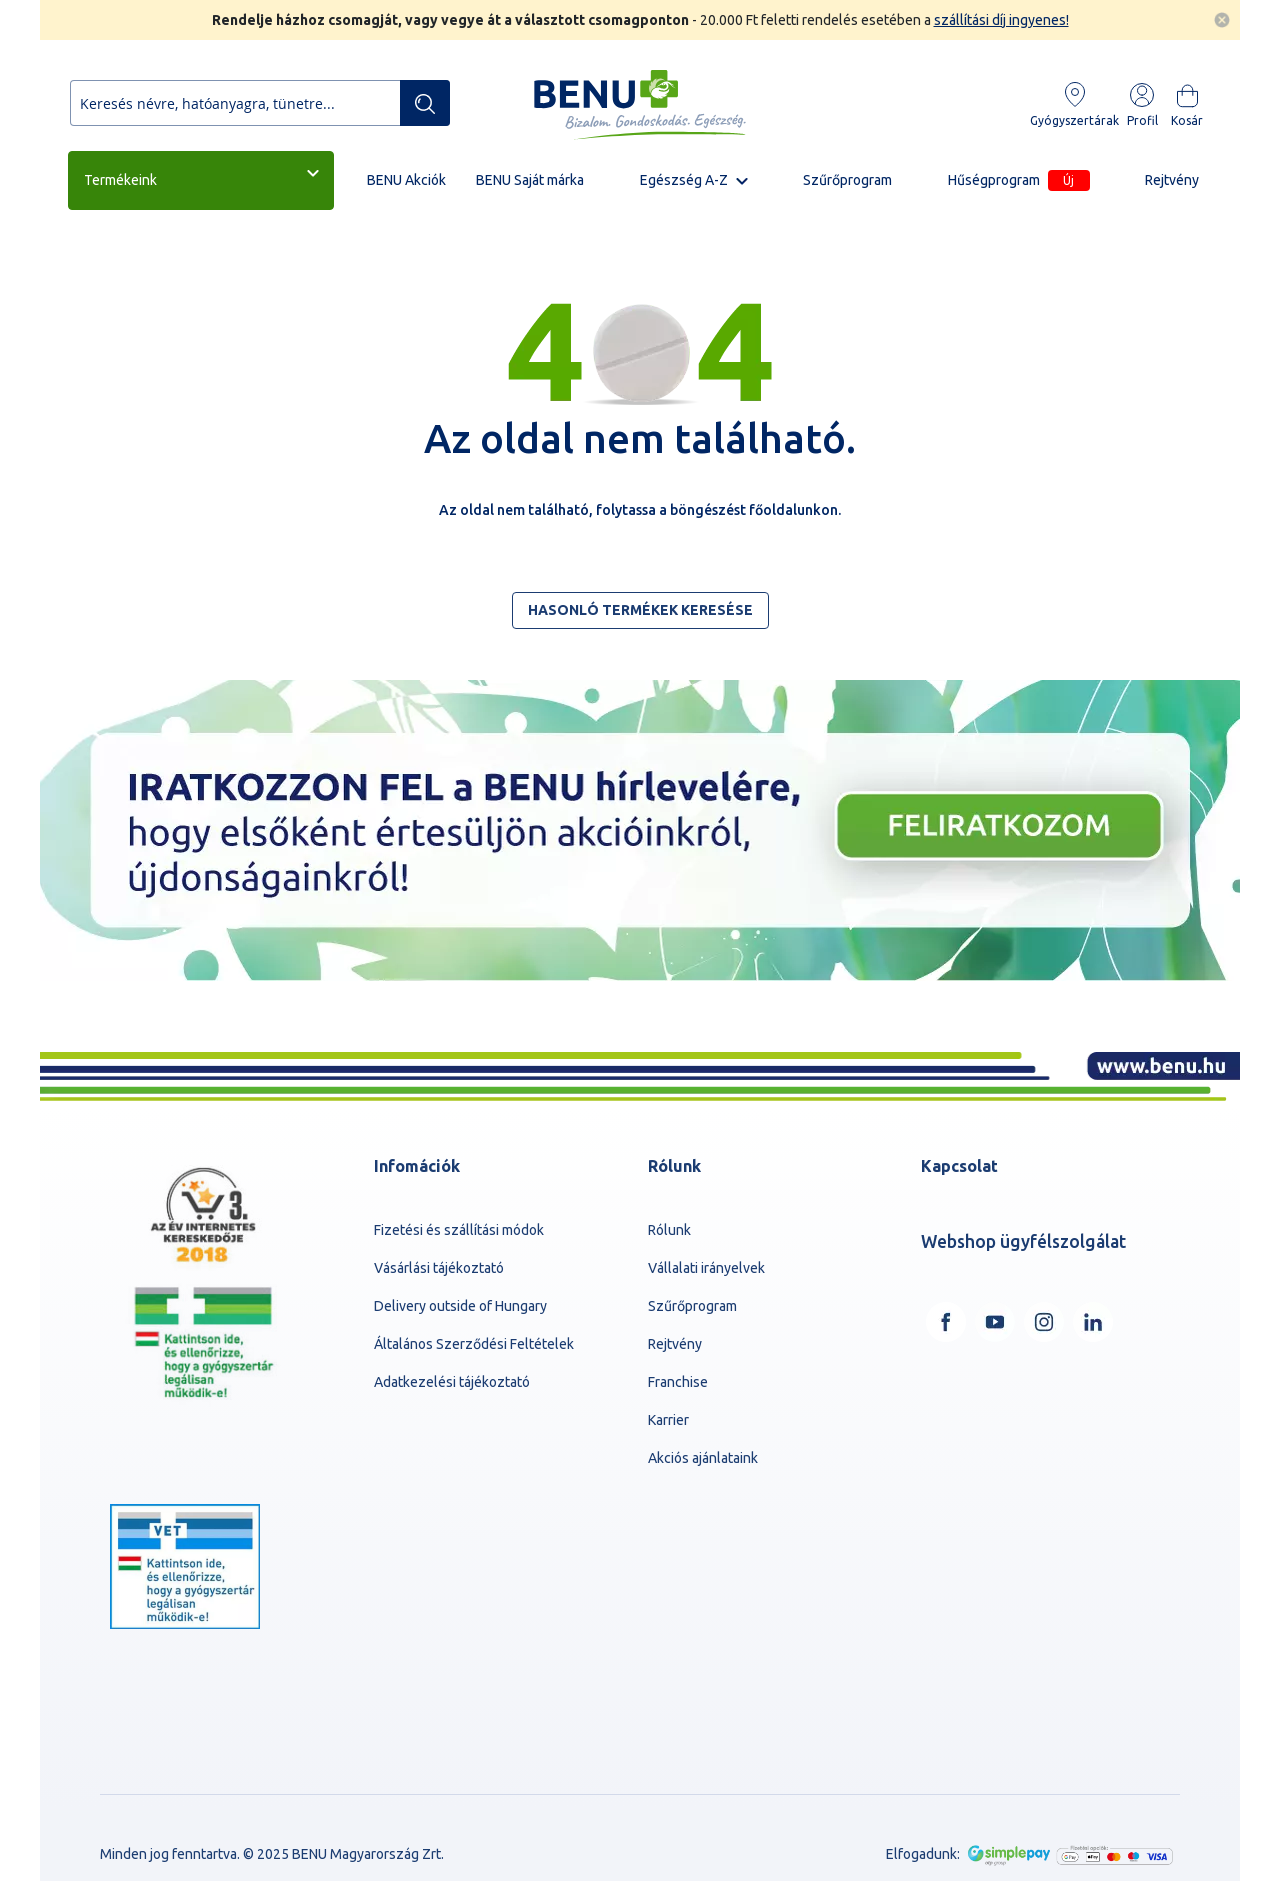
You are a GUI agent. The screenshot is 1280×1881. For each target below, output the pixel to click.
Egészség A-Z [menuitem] (684, 180)
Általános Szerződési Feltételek (474, 1344)
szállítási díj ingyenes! (1001, 20)
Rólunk (669, 1230)
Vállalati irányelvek (706, 1268)
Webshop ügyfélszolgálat (1023, 1241)
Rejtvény (675, 1344)
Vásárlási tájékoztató (439, 1268)
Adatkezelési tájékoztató (452, 1382)
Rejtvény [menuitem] (1172, 180)
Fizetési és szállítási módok (459, 1230)
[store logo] (640, 105)
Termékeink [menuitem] (120, 180)
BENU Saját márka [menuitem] (530, 180)
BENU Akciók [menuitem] (406, 180)
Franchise (678, 1382)
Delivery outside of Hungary (460, 1306)
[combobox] (260, 103)
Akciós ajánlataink (703, 1458)
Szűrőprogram (692, 1306)
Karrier (668, 1420)
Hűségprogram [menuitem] (1019, 180)
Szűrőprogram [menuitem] (847, 180)
